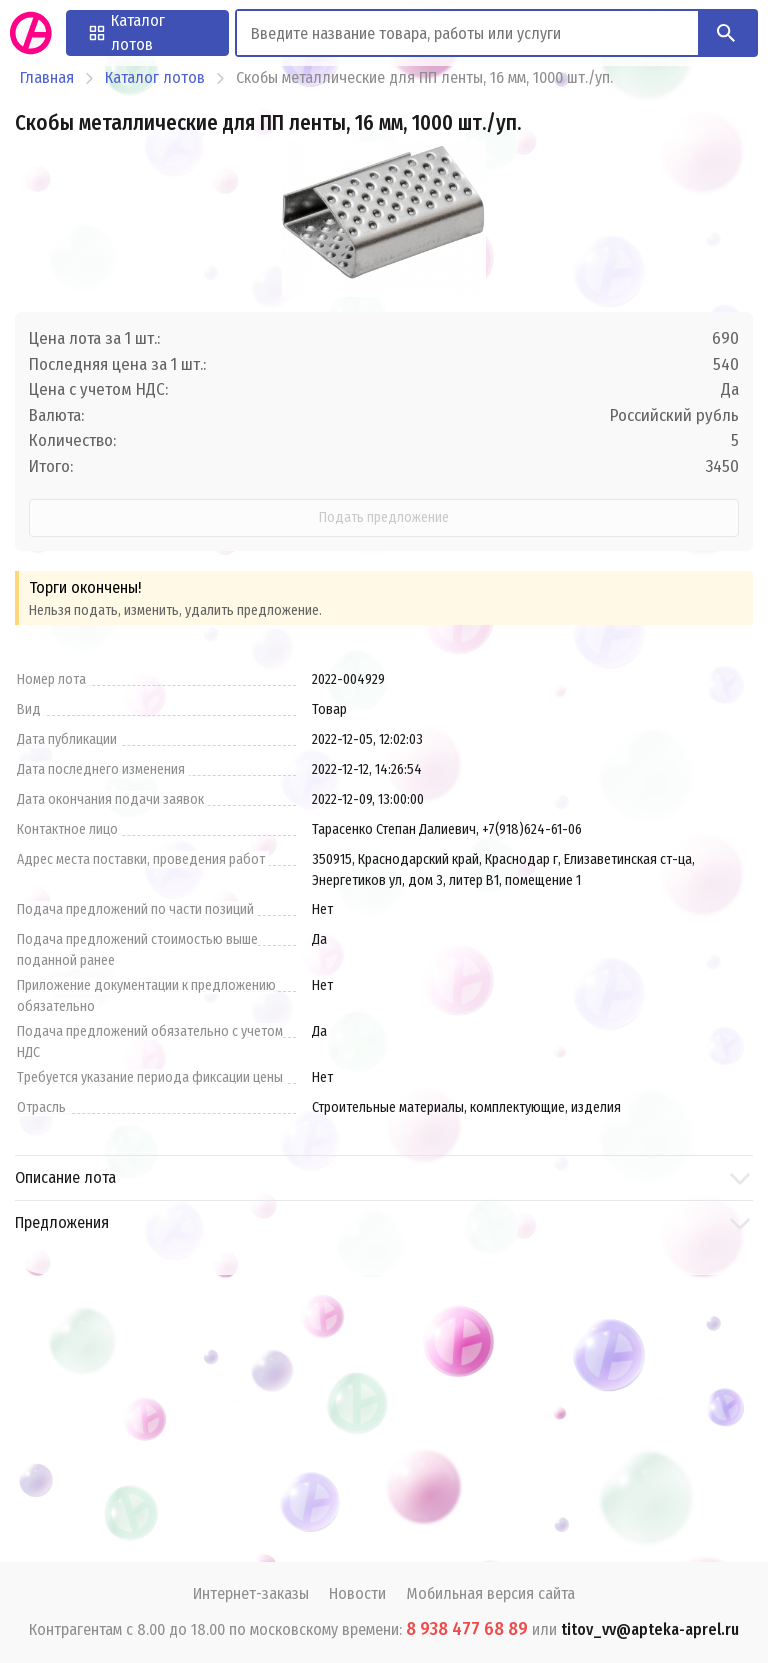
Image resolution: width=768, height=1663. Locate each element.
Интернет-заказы (251, 1593)
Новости (357, 1593)
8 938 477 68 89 (467, 1629)
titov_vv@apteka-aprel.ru (650, 1629)
